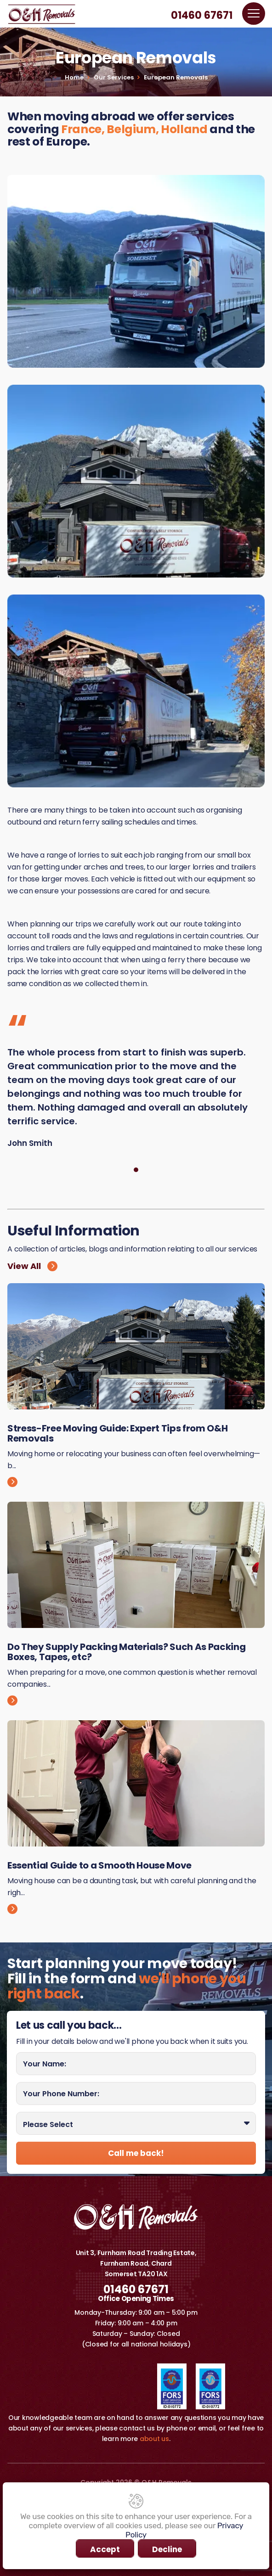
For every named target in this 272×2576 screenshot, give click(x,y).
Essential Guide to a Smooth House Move (99, 1865)
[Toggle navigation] (253, 13)
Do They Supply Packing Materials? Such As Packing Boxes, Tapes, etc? (126, 1651)
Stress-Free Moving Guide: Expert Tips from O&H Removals (117, 1433)
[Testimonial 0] (136, 1170)
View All (32, 1266)
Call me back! (136, 2153)
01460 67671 (201, 16)
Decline (167, 2549)
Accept (105, 2549)
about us (154, 2438)
